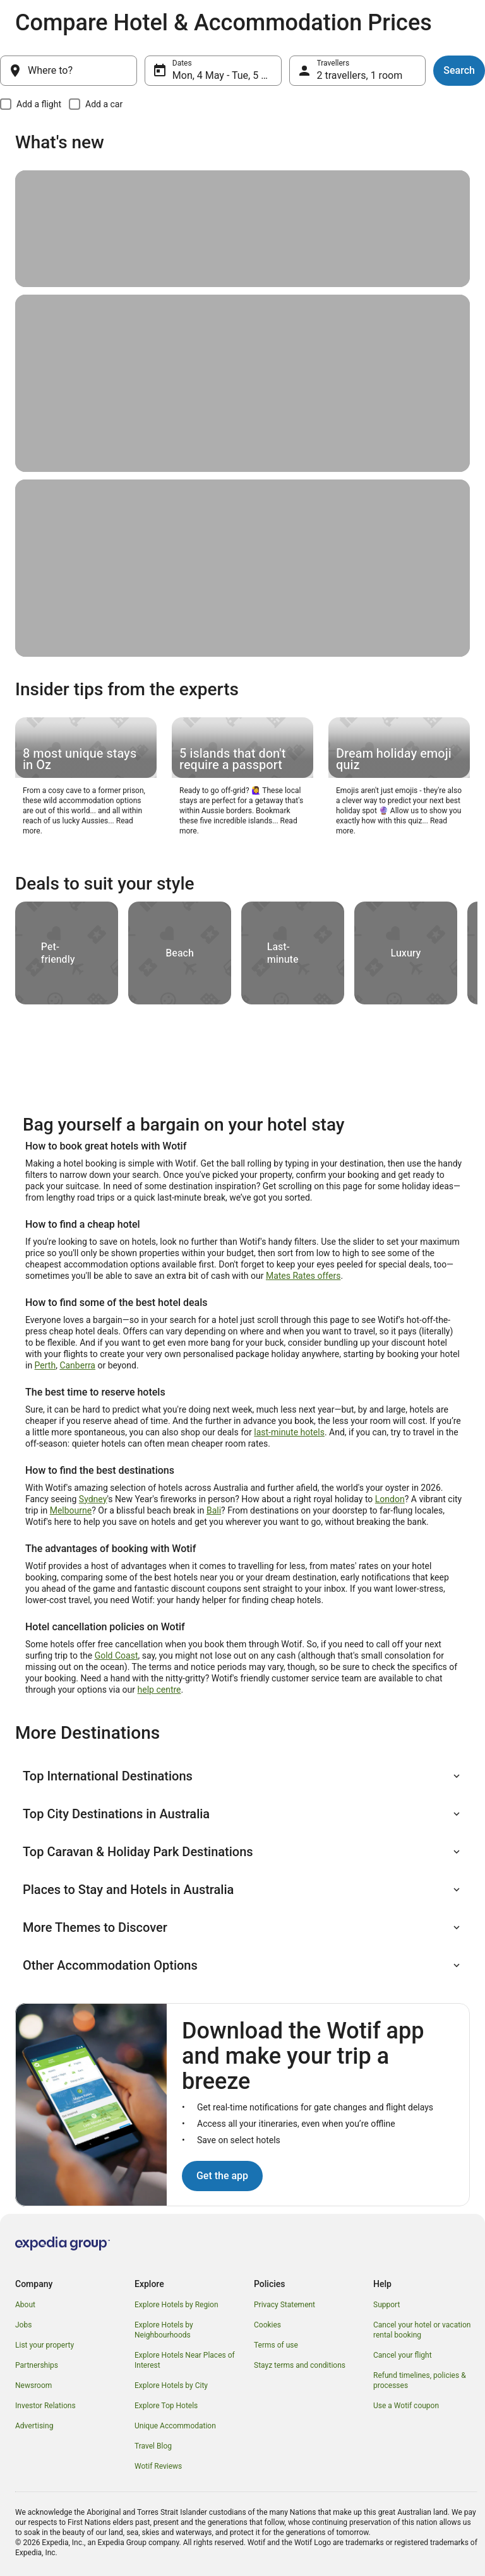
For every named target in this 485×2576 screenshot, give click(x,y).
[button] (242, 1776)
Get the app (222, 2176)
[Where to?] (68, 71)
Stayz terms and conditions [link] (299, 2365)
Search (459, 70)
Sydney (93, 1499)
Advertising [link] (34, 2425)
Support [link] (386, 2304)
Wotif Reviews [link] (158, 2466)
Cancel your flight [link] (402, 2355)
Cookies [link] (267, 2324)
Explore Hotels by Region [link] (177, 2304)
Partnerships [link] (36, 2365)
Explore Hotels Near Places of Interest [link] (185, 2360)
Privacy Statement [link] (284, 2304)
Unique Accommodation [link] (175, 2425)
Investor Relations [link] (45, 2405)
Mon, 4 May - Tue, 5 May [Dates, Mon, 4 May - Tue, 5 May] (226, 75)
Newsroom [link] (33, 2385)
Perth (45, 1365)
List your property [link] (44, 2345)
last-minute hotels (289, 1432)
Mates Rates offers (303, 1276)
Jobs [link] (23, 2324)
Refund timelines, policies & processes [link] (419, 2380)
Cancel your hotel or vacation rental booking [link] (422, 2329)
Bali (214, 1510)
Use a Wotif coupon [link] (406, 2405)
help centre (159, 1690)
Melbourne (71, 1510)
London (390, 1499)
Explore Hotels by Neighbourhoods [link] (164, 2329)
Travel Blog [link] (153, 2446)
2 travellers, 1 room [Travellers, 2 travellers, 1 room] (360, 75)
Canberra (77, 1365)
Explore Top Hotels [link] (166, 2405)
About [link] (25, 2304)
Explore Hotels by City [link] (171, 2385)
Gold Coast (116, 1655)
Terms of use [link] (276, 2345)
